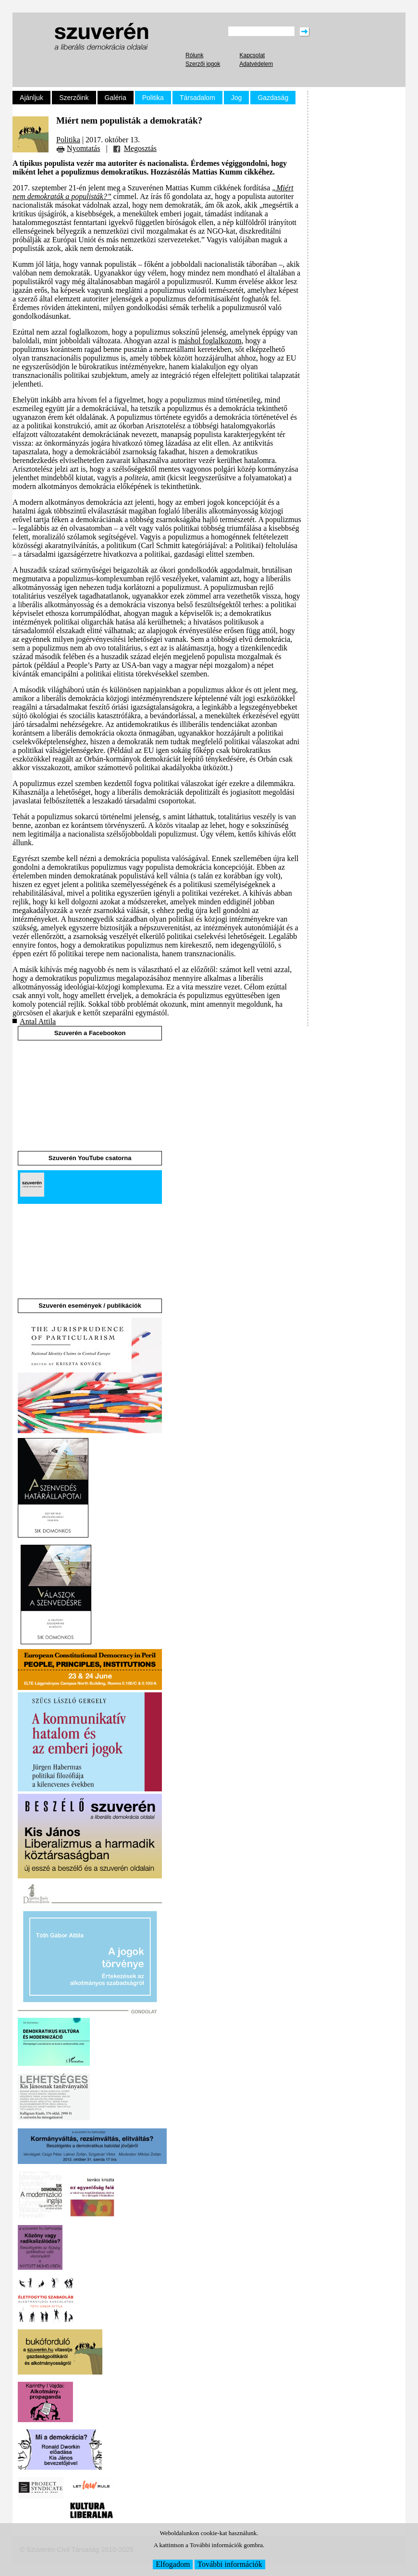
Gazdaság (273, 97)
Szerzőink (73, 97)
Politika (153, 97)
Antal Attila (38, 1021)
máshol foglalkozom (209, 341)
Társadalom (197, 97)
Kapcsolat (252, 55)
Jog (236, 97)
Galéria (115, 97)
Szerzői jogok (202, 64)
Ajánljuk (31, 97)
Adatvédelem (256, 64)
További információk (229, 2564)
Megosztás (140, 148)
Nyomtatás (83, 148)
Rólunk (194, 55)
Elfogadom (173, 2564)
